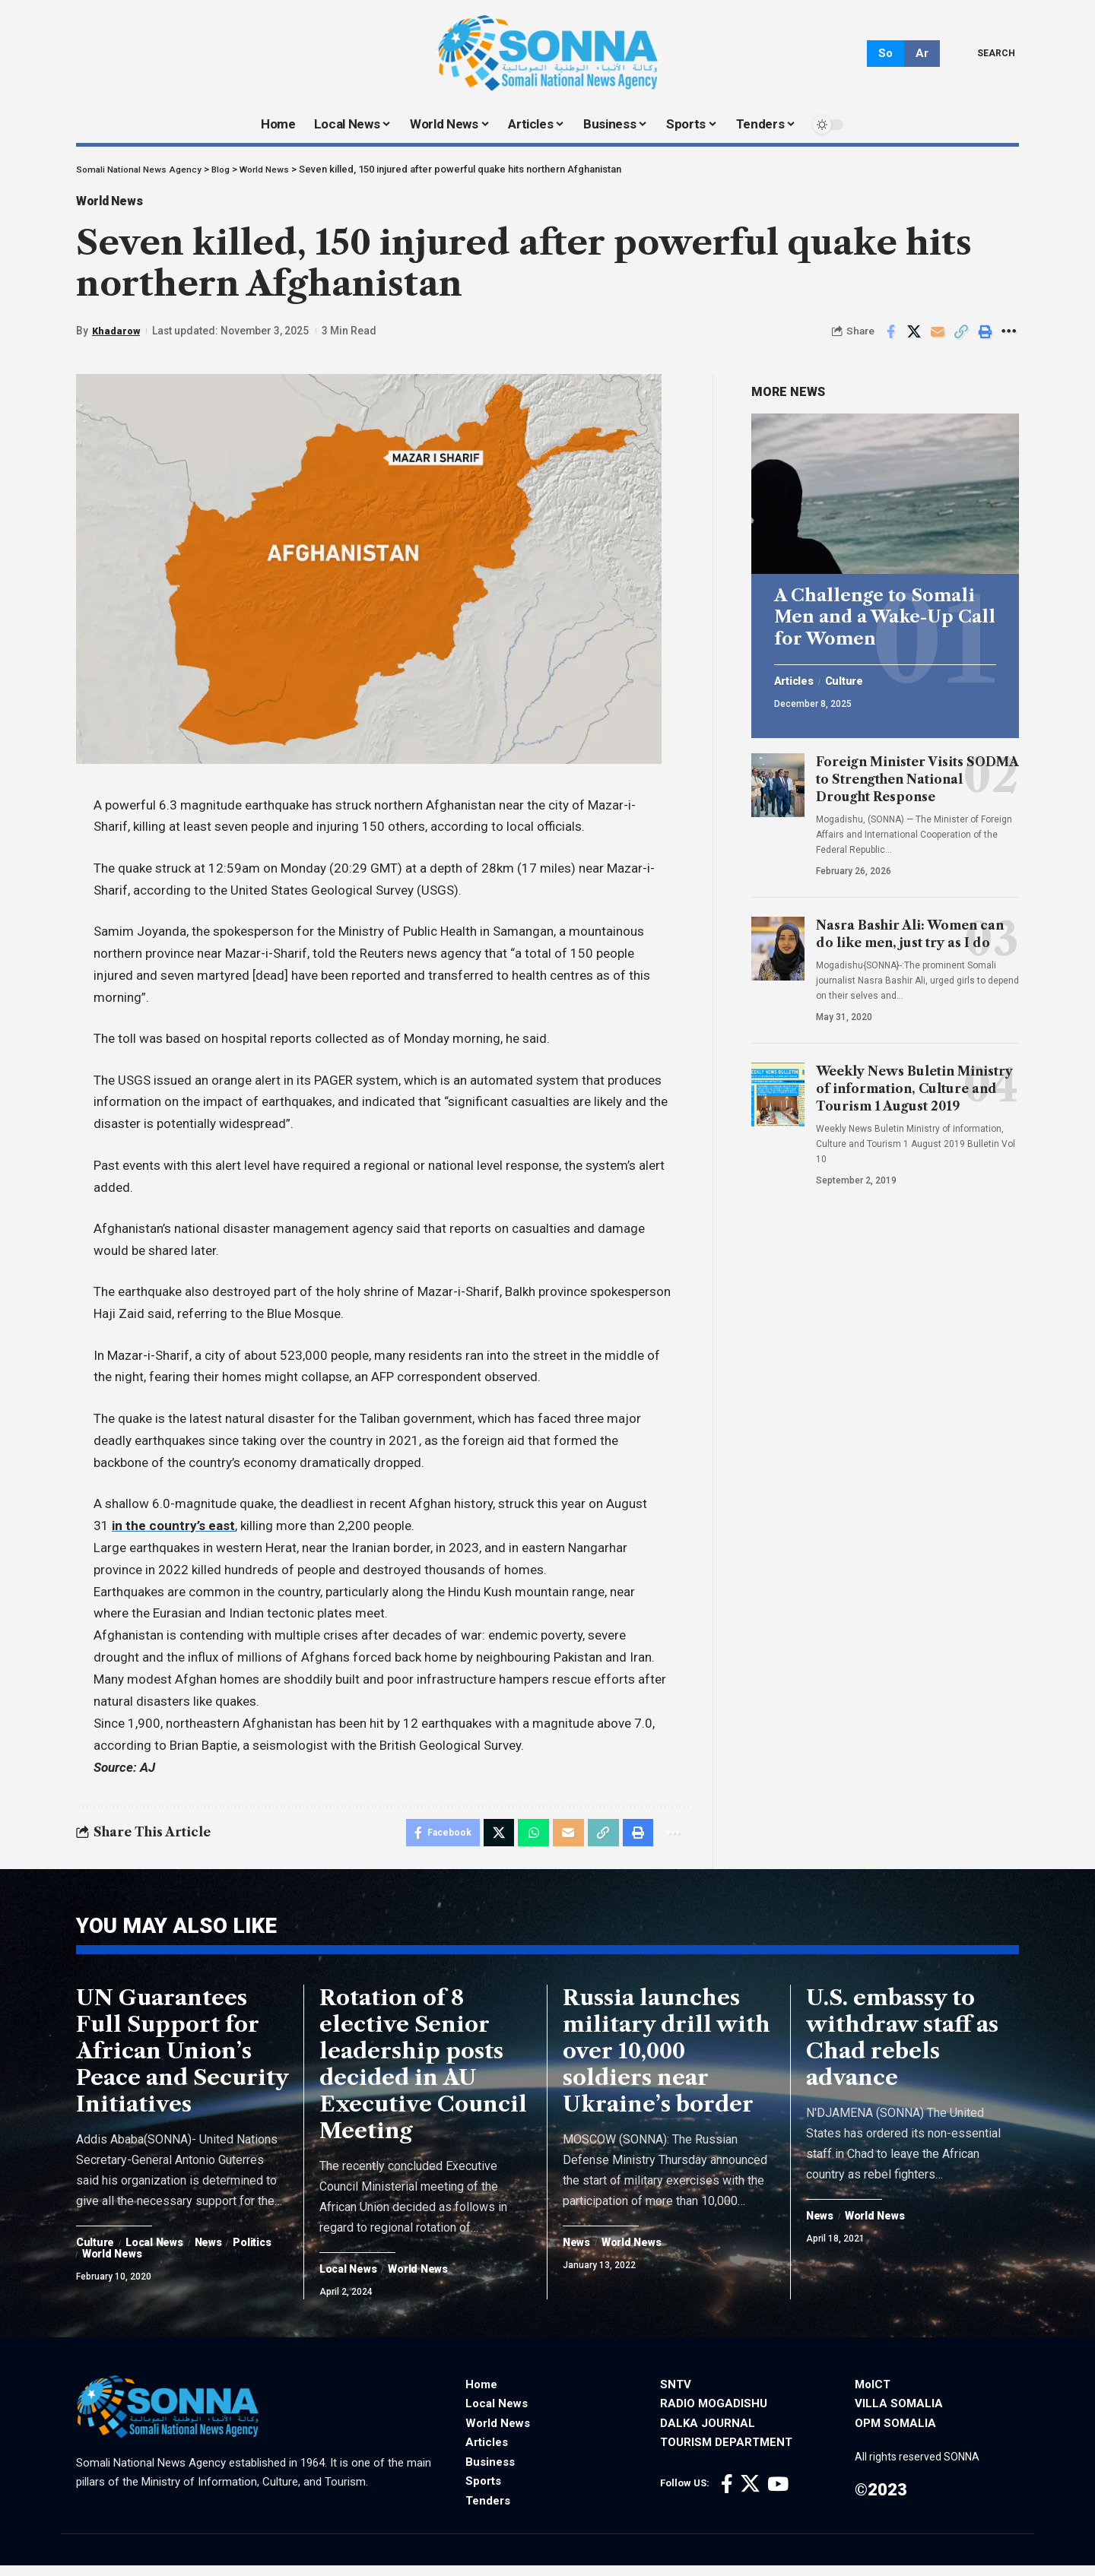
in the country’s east (173, 1530)
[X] (750, 2495)
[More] (1008, 337)
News (222, 2254)
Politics (104, 2265)
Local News (162, 2254)
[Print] (984, 337)
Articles (797, 676)
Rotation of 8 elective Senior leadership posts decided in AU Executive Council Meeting (423, 2074)
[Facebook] (727, 2495)
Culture (852, 676)
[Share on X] (914, 337)
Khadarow (117, 336)
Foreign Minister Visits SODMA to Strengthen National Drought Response (917, 773)
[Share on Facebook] (890, 337)
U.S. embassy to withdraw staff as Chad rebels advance (902, 2048)
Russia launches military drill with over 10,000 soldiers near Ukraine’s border (666, 2061)
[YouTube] (777, 2495)
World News (118, 204)
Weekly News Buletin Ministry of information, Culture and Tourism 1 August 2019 (914, 1082)
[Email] (937, 337)
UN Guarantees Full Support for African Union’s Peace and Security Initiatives (182, 2061)
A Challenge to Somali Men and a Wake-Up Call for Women (884, 611)
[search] (985, 53)
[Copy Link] (961, 337)
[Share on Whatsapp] (527, 1839)
